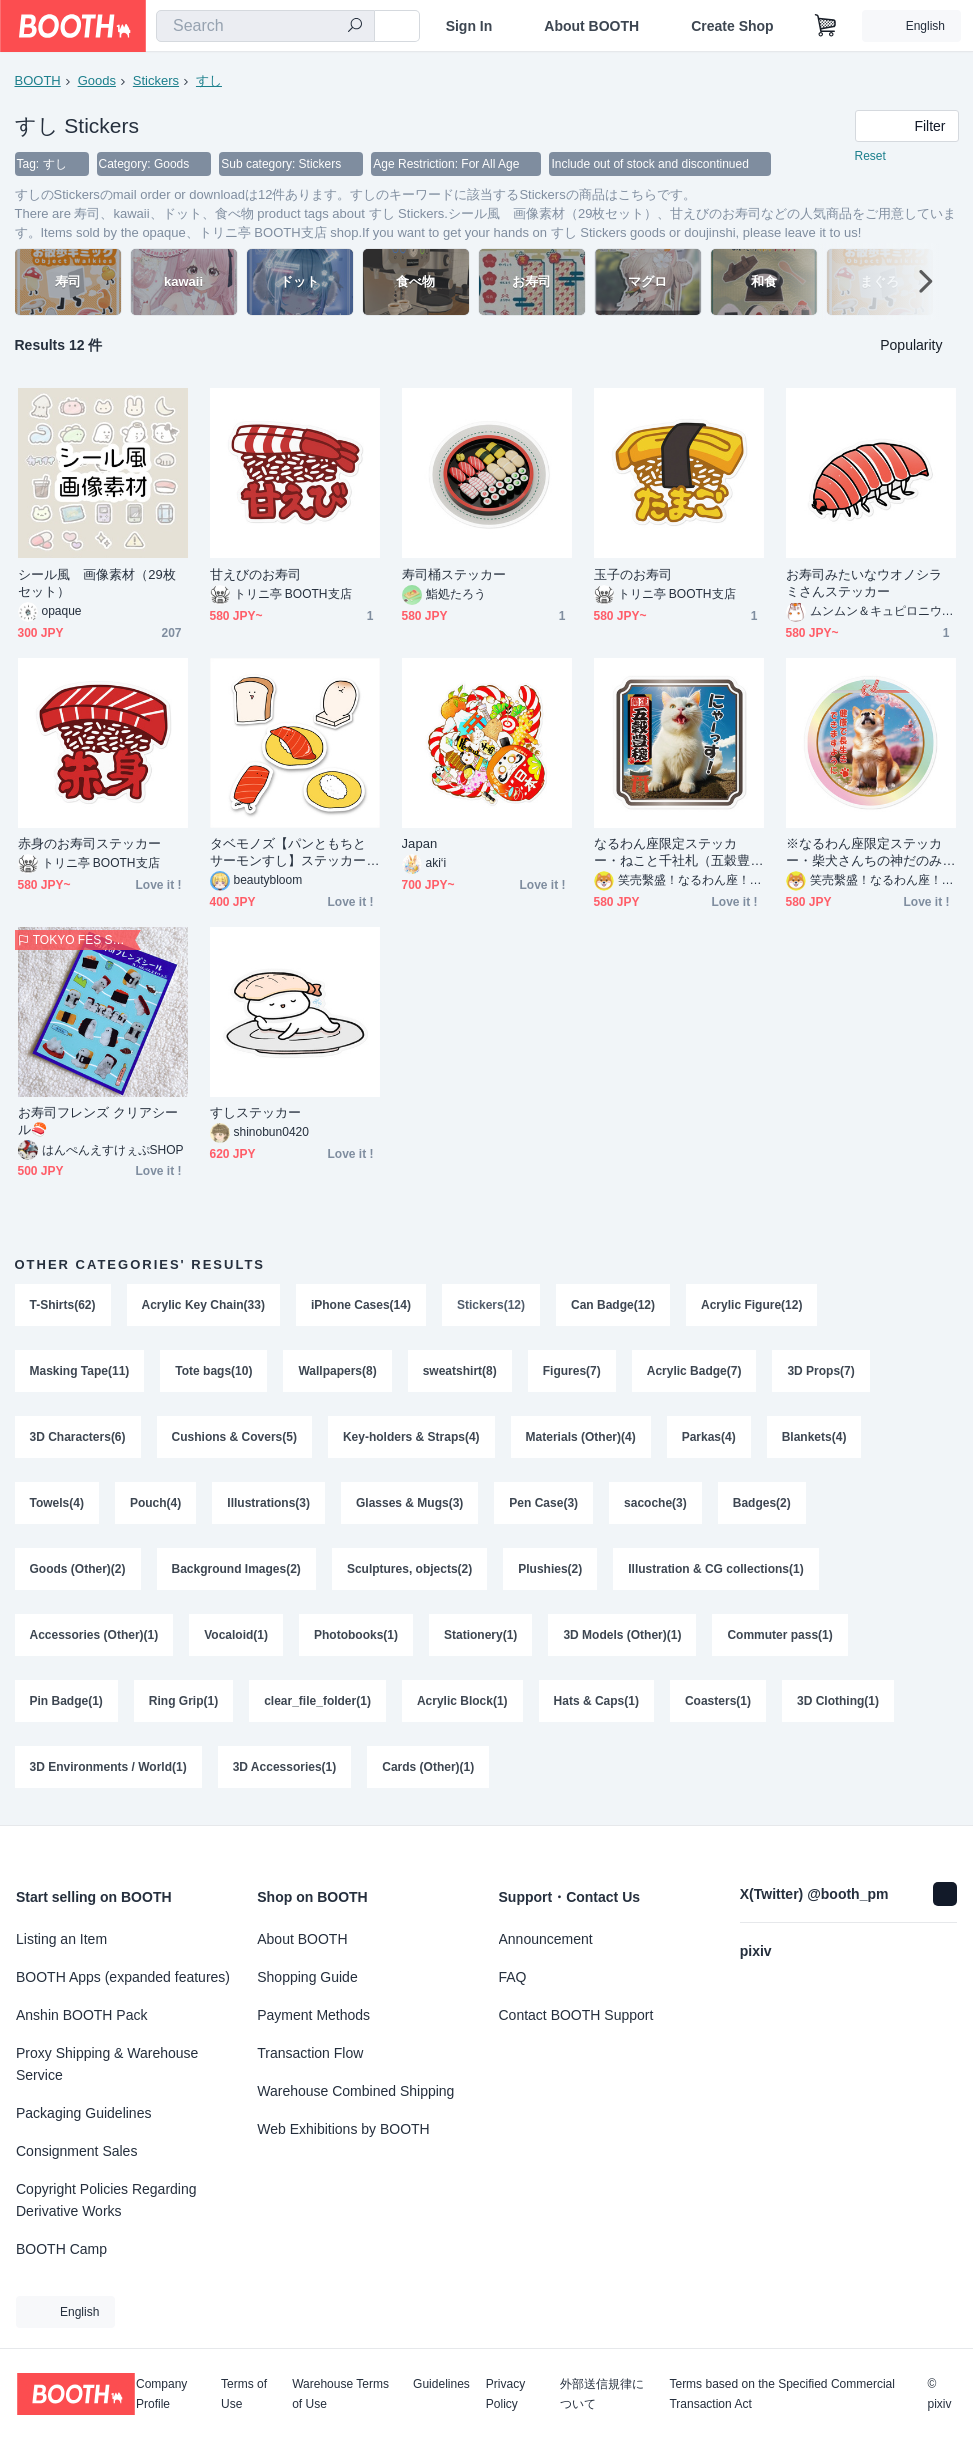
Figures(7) (572, 1371)
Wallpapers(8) (337, 1371)
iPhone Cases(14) (361, 1305)
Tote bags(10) (213, 1371)
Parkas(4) (709, 1437)
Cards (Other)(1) (428, 1767)
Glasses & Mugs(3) (409, 1503)
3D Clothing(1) (838, 1701)
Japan (420, 843)
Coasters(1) (718, 1701)
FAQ (513, 1977)
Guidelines (441, 2384)
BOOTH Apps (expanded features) (123, 1977)
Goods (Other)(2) (78, 1569)
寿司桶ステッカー (454, 574)
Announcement (546, 1939)
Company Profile (161, 2394)
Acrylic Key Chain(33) (203, 1305)
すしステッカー (256, 1112)
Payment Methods (313, 2015)
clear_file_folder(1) (317, 1701)
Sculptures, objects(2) (409, 1569)
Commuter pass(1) (779, 1635)
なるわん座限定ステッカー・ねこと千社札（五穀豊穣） (672, 852)
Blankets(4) (814, 1437)
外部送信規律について (602, 2394)
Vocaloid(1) (236, 1635)
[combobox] (265, 26)
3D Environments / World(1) (108, 1767)
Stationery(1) (480, 1635)
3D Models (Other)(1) (622, 1635)
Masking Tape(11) (80, 1371)
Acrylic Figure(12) (751, 1305)
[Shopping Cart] (826, 26)
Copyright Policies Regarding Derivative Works (106, 2200)
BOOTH (38, 80)
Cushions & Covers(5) (234, 1437)
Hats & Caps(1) (596, 1701)
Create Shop (732, 26)
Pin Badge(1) (66, 1701)
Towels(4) (57, 1503)
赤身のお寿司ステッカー (90, 843)
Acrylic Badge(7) (694, 1371)
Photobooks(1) (356, 1635)
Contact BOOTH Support (576, 2015)
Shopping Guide (307, 1977)
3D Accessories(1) (285, 1767)
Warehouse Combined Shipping (355, 2091)
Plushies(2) (550, 1569)
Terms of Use (244, 2394)
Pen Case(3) (543, 1503)
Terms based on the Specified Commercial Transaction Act (781, 2394)
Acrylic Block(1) (462, 1701)
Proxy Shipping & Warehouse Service (107, 2064)
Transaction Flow (310, 2053)
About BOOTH (591, 26)
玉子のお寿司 (633, 574)
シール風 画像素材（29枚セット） (97, 583)
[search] (355, 27)
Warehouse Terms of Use (340, 2394)
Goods (97, 80)
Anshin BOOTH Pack (82, 2015)
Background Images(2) (236, 1569)
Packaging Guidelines (83, 2113)
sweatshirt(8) (460, 1371)
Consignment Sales (76, 2151)
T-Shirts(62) (63, 1305)
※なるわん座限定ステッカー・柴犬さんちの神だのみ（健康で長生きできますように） (864, 852)
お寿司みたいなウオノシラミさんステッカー (864, 583)
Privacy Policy (505, 2394)
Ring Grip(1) (183, 1701)
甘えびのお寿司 (256, 574)
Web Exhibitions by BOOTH (343, 2129)
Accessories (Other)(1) (94, 1635)
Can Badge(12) (613, 1305)
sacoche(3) (655, 1503)
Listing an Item (61, 1939)
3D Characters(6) (78, 1437)
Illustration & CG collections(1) (715, 1569)
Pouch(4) (155, 1503)
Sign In (469, 26)
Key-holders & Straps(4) (411, 1437)
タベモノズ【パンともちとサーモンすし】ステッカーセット (288, 852)
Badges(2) (762, 1503)
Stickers (156, 80)
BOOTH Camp (61, 2249)
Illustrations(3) (268, 1503)
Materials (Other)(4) (581, 1437)
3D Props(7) (820, 1371)
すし (209, 80)
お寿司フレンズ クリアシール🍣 (98, 1121)
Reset (870, 156)
